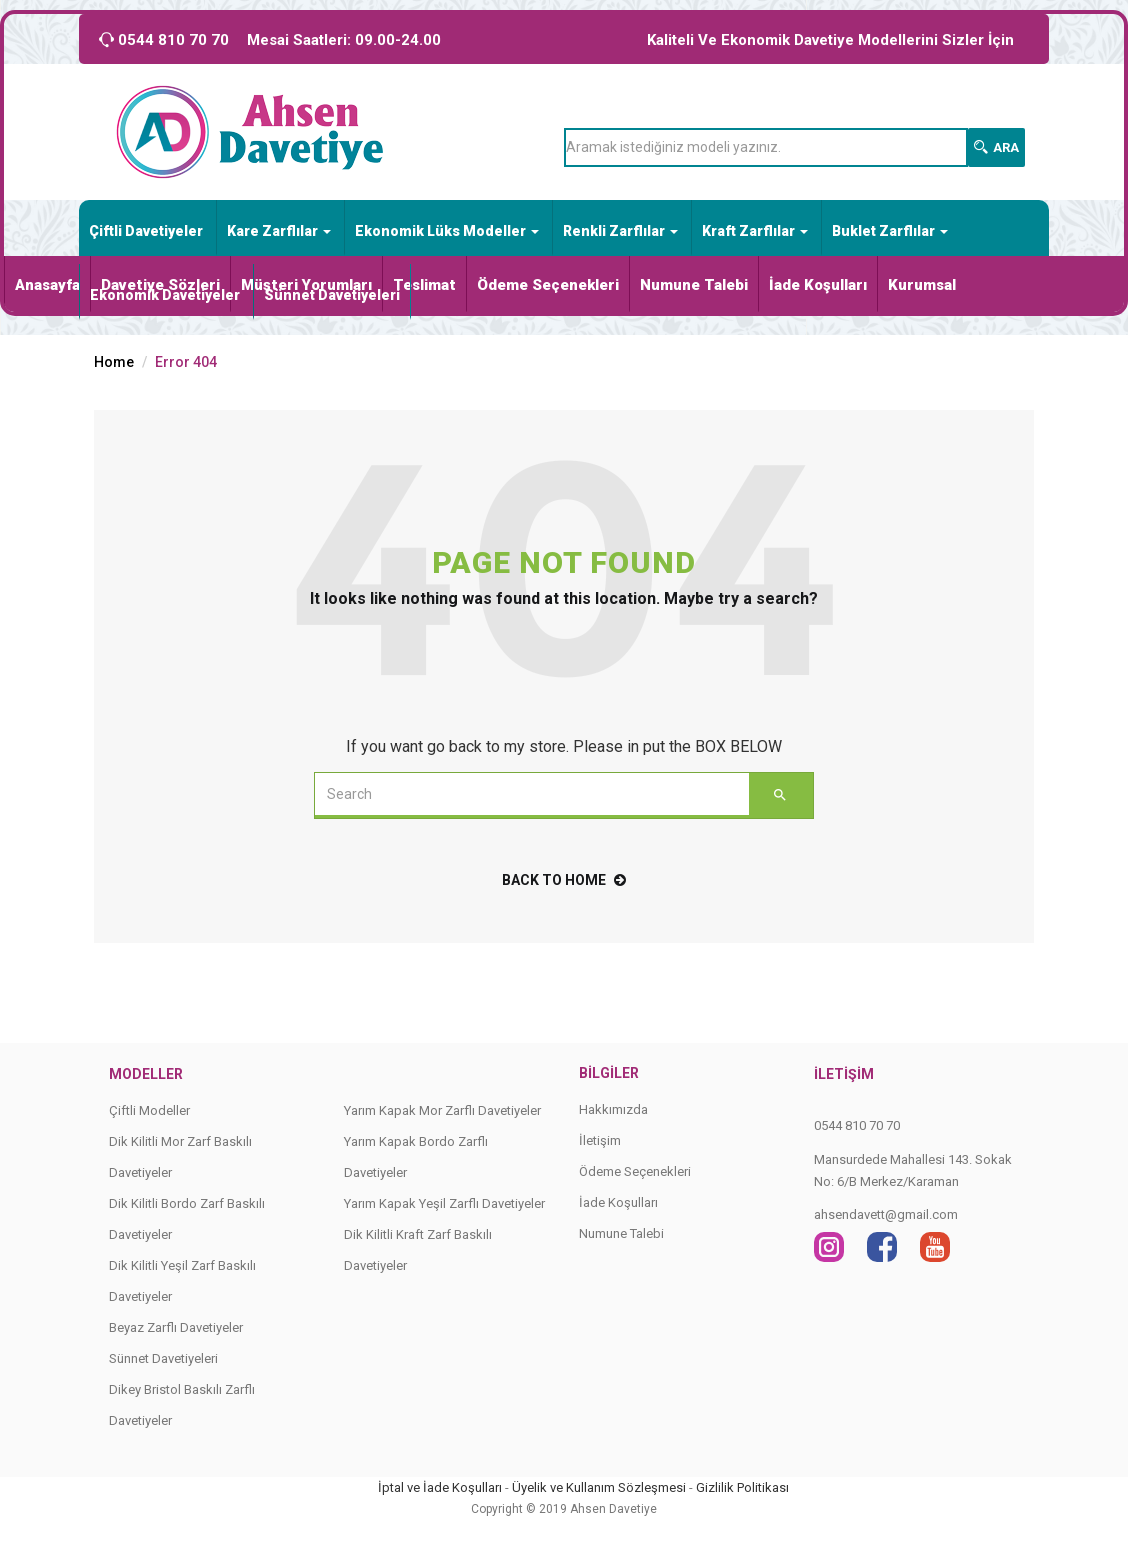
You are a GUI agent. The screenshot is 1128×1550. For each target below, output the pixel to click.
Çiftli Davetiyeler (146, 231)
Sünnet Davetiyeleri (332, 295)
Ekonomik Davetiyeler (165, 295)
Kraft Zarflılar (755, 231)
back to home (564, 880)
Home (114, 362)
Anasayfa (47, 285)
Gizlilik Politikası (742, 1487)
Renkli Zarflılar (620, 231)
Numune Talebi (694, 285)
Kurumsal (922, 285)
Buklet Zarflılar (890, 231)
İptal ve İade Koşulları (440, 1487)
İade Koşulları (818, 285)
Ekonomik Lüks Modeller (447, 231)
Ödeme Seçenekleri (548, 285)
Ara (996, 147)
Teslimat (424, 285)
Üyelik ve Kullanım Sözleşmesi (599, 1487)
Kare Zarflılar (279, 231)
